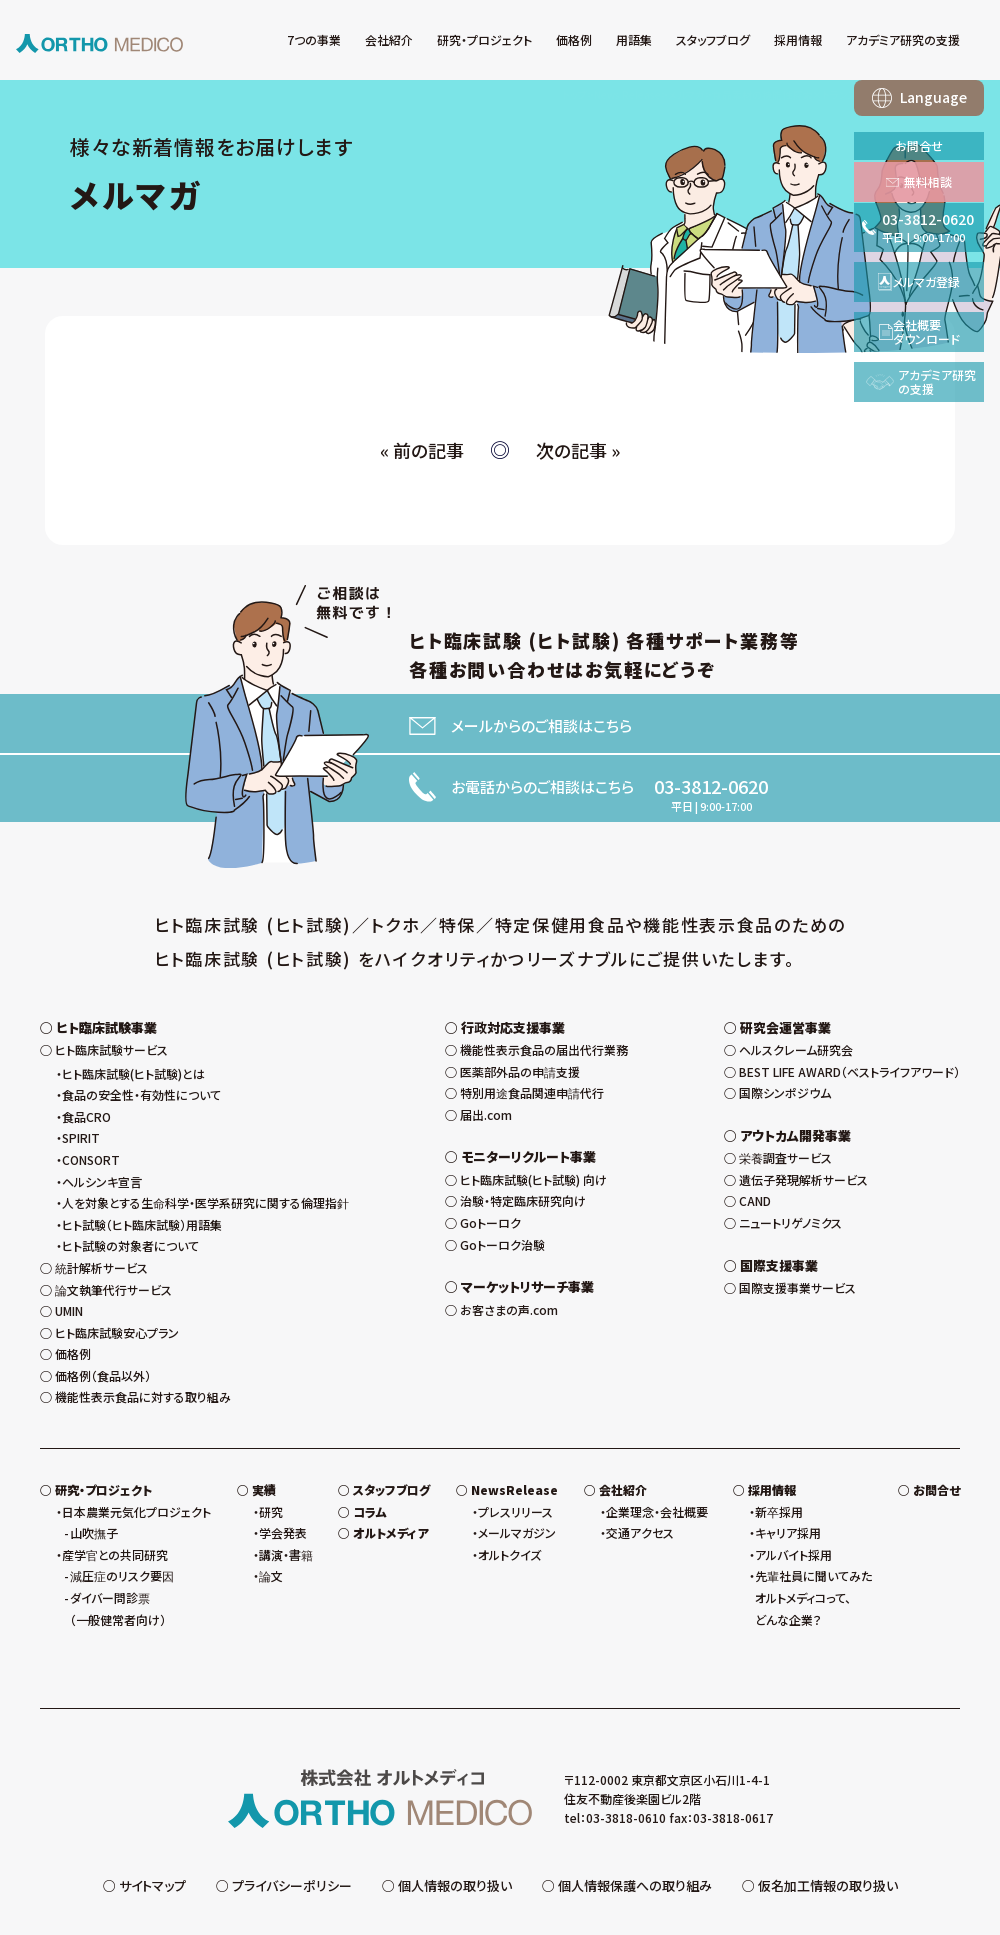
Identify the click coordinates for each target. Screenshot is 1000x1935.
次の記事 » (578, 450)
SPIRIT (81, 1092)
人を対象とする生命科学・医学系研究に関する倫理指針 (205, 1157)
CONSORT (91, 1113)
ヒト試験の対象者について (130, 1200)
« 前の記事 (422, 450)
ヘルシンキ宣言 (102, 1135)
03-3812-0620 (711, 786)
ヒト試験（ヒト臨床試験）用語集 (142, 1178)
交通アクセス (640, 1487)
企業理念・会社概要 (657, 1465)
